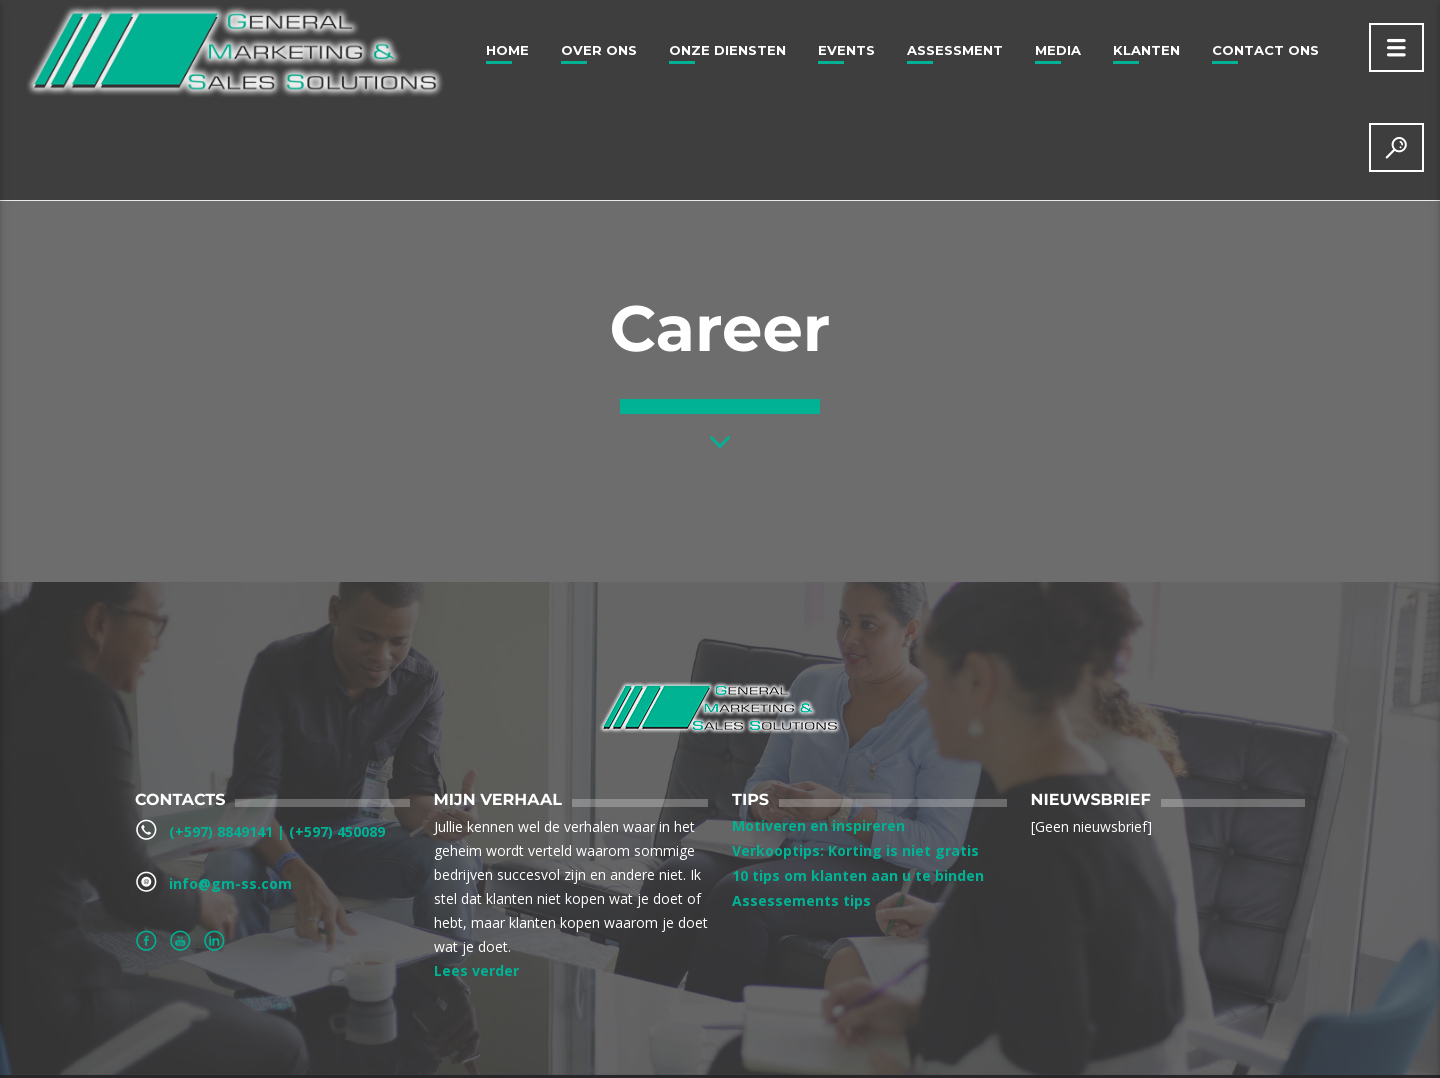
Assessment (955, 50)
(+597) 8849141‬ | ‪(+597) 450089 (277, 831)
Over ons (599, 50)
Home (507, 50)
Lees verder (476, 970)
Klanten (1146, 50)
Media (1058, 50)
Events (846, 50)
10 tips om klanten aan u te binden (858, 875)
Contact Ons (1265, 50)
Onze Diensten (727, 50)
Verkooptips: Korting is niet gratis (855, 850)
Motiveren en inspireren (818, 825)
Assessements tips (801, 900)
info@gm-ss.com (230, 883)
